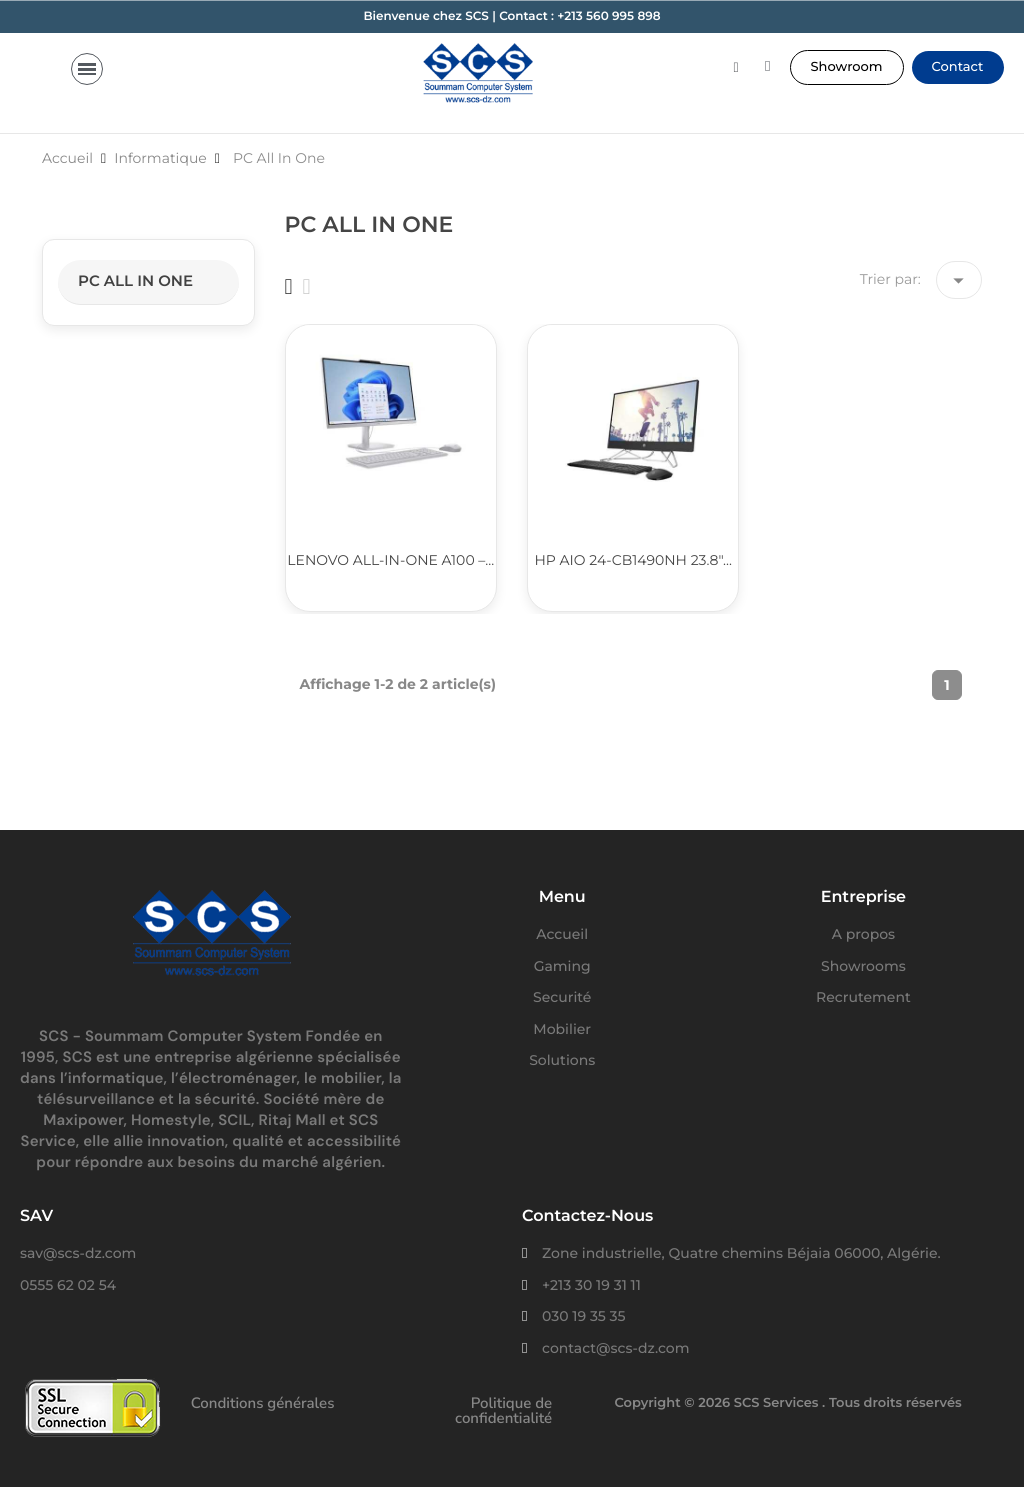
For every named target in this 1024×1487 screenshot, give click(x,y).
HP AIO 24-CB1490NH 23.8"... (632, 560)
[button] (847, 67)
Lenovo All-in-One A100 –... (390, 560)
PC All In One (135, 280)
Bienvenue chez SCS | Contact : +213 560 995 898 (511, 16)
